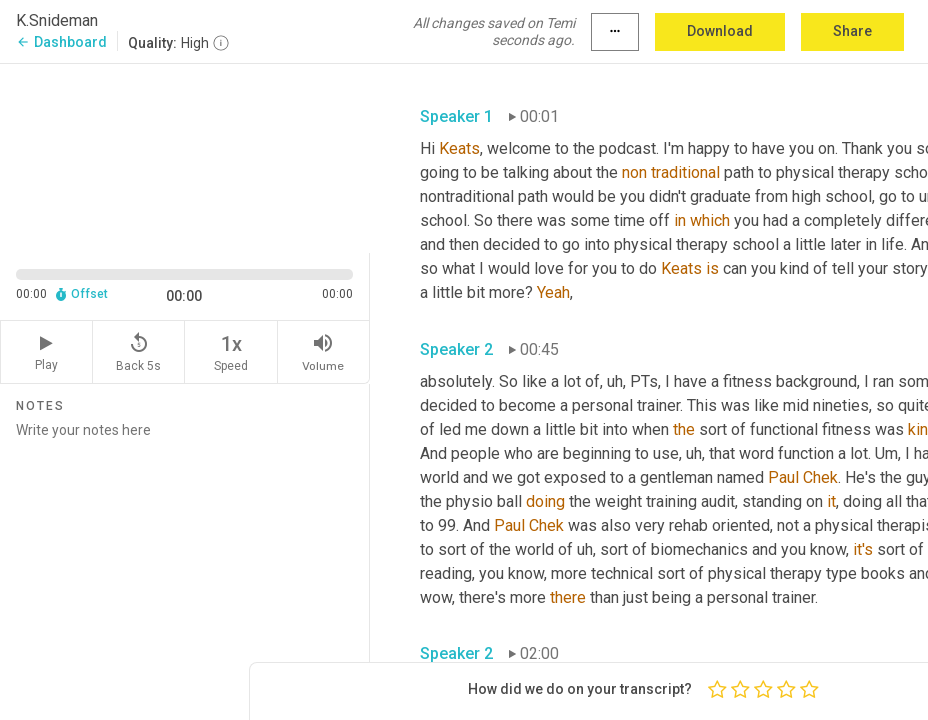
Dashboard (61, 42)
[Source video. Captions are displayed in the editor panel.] (185, 156)
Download (720, 31)
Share (852, 31)
